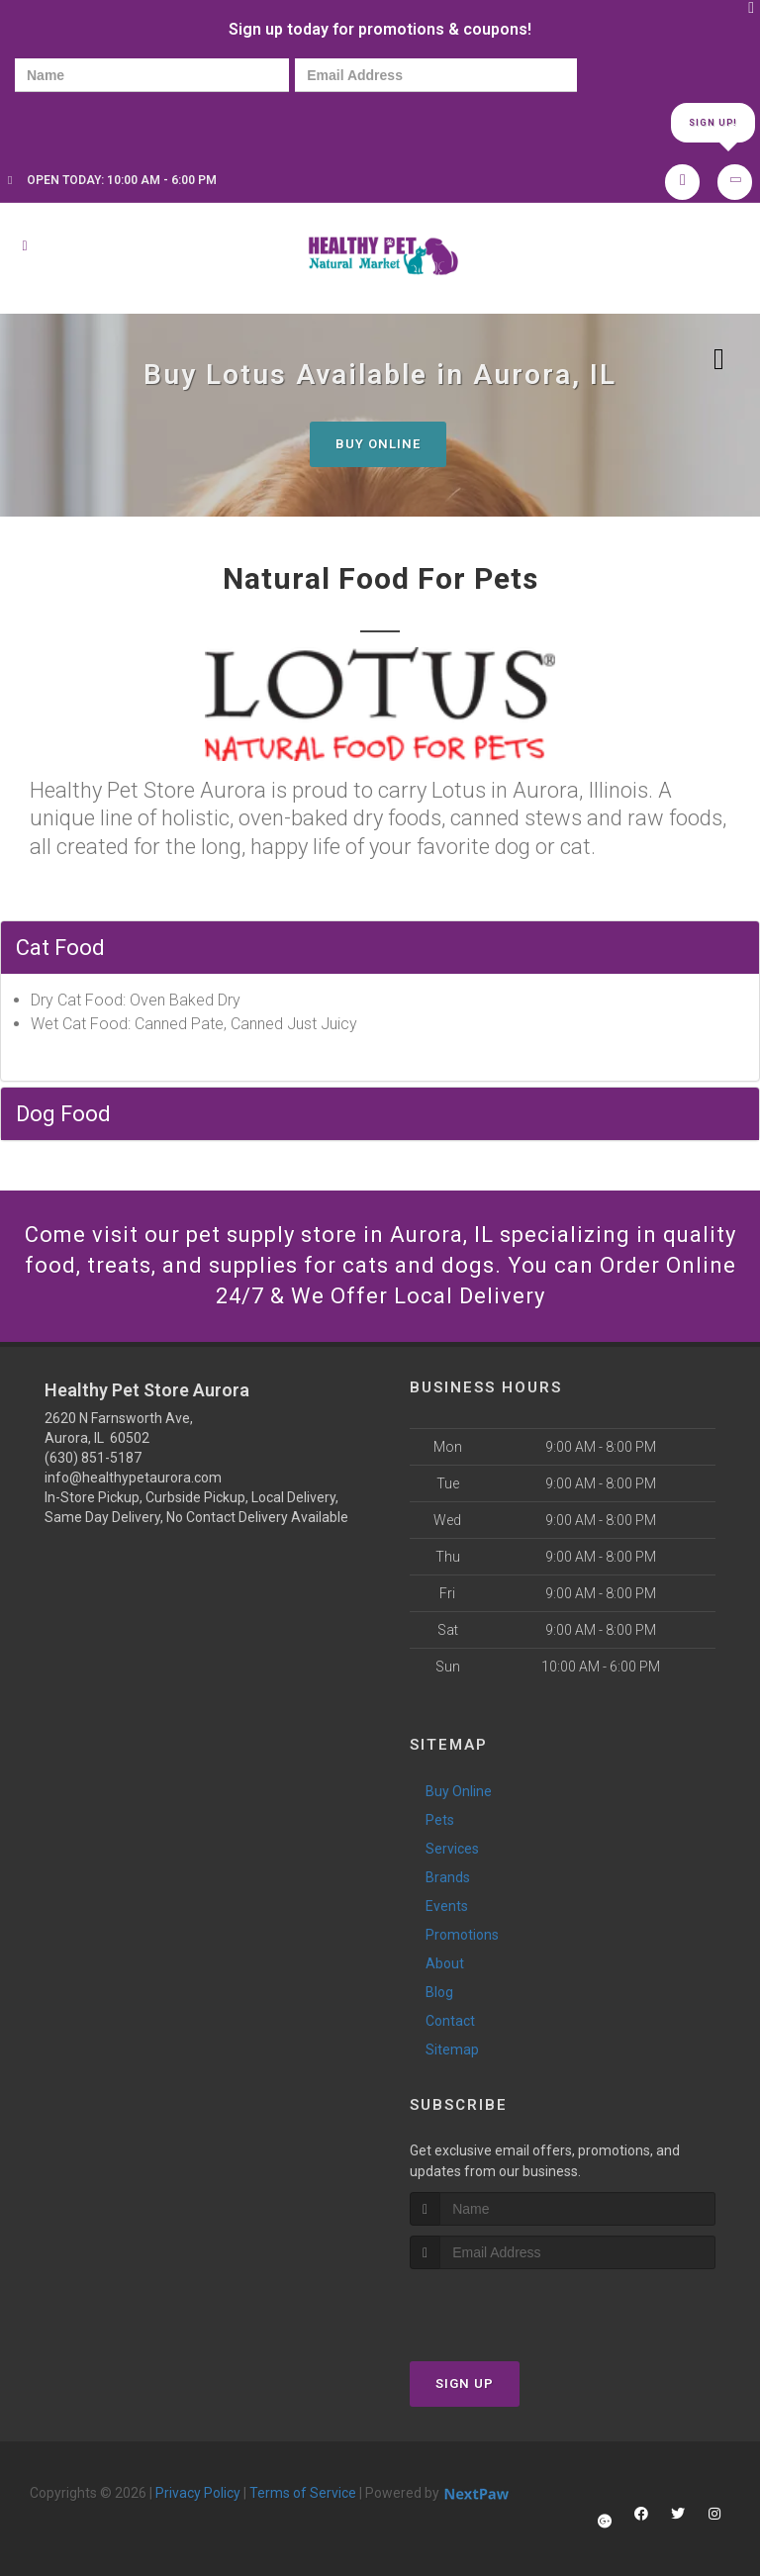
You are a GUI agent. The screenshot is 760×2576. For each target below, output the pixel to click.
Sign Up (464, 2383)
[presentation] (83, 121)
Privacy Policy (197, 2493)
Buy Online (378, 443)
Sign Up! (713, 123)
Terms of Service (302, 2493)
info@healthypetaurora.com (133, 1477)
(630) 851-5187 (93, 1458)
